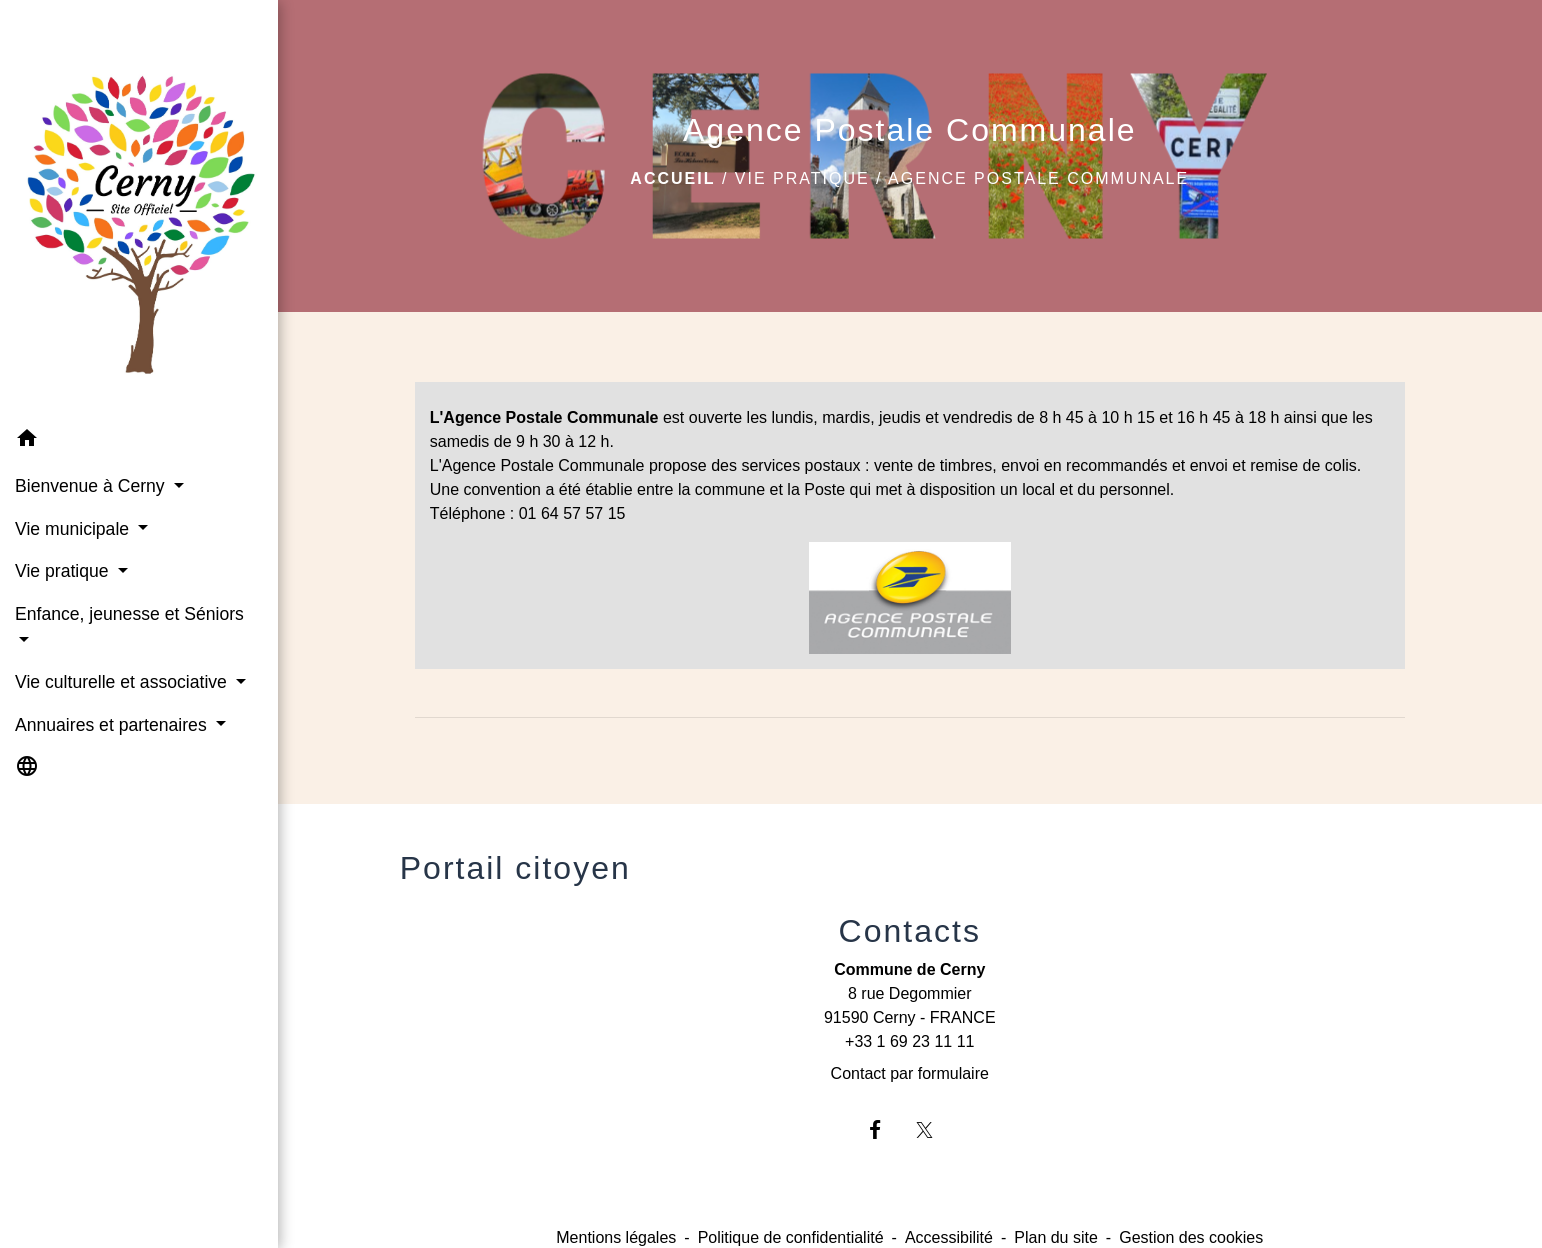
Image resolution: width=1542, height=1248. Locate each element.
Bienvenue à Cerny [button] (92, 486)
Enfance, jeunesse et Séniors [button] (129, 614)
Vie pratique (802, 178)
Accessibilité (949, 1237)
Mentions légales (616, 1237)
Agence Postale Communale (1038, 178)
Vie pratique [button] (64, 571)
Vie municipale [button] (74, 529)
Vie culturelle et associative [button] (123, 682)
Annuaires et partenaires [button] (113, 725)
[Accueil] (139, 209)
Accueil (672, 178)
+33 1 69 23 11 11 (909, 1041)
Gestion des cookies (1191, 1237)
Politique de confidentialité (791, 1237)
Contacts (910, 931)
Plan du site (1056, 1237)
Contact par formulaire (910, 1073)
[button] (139, 441)
